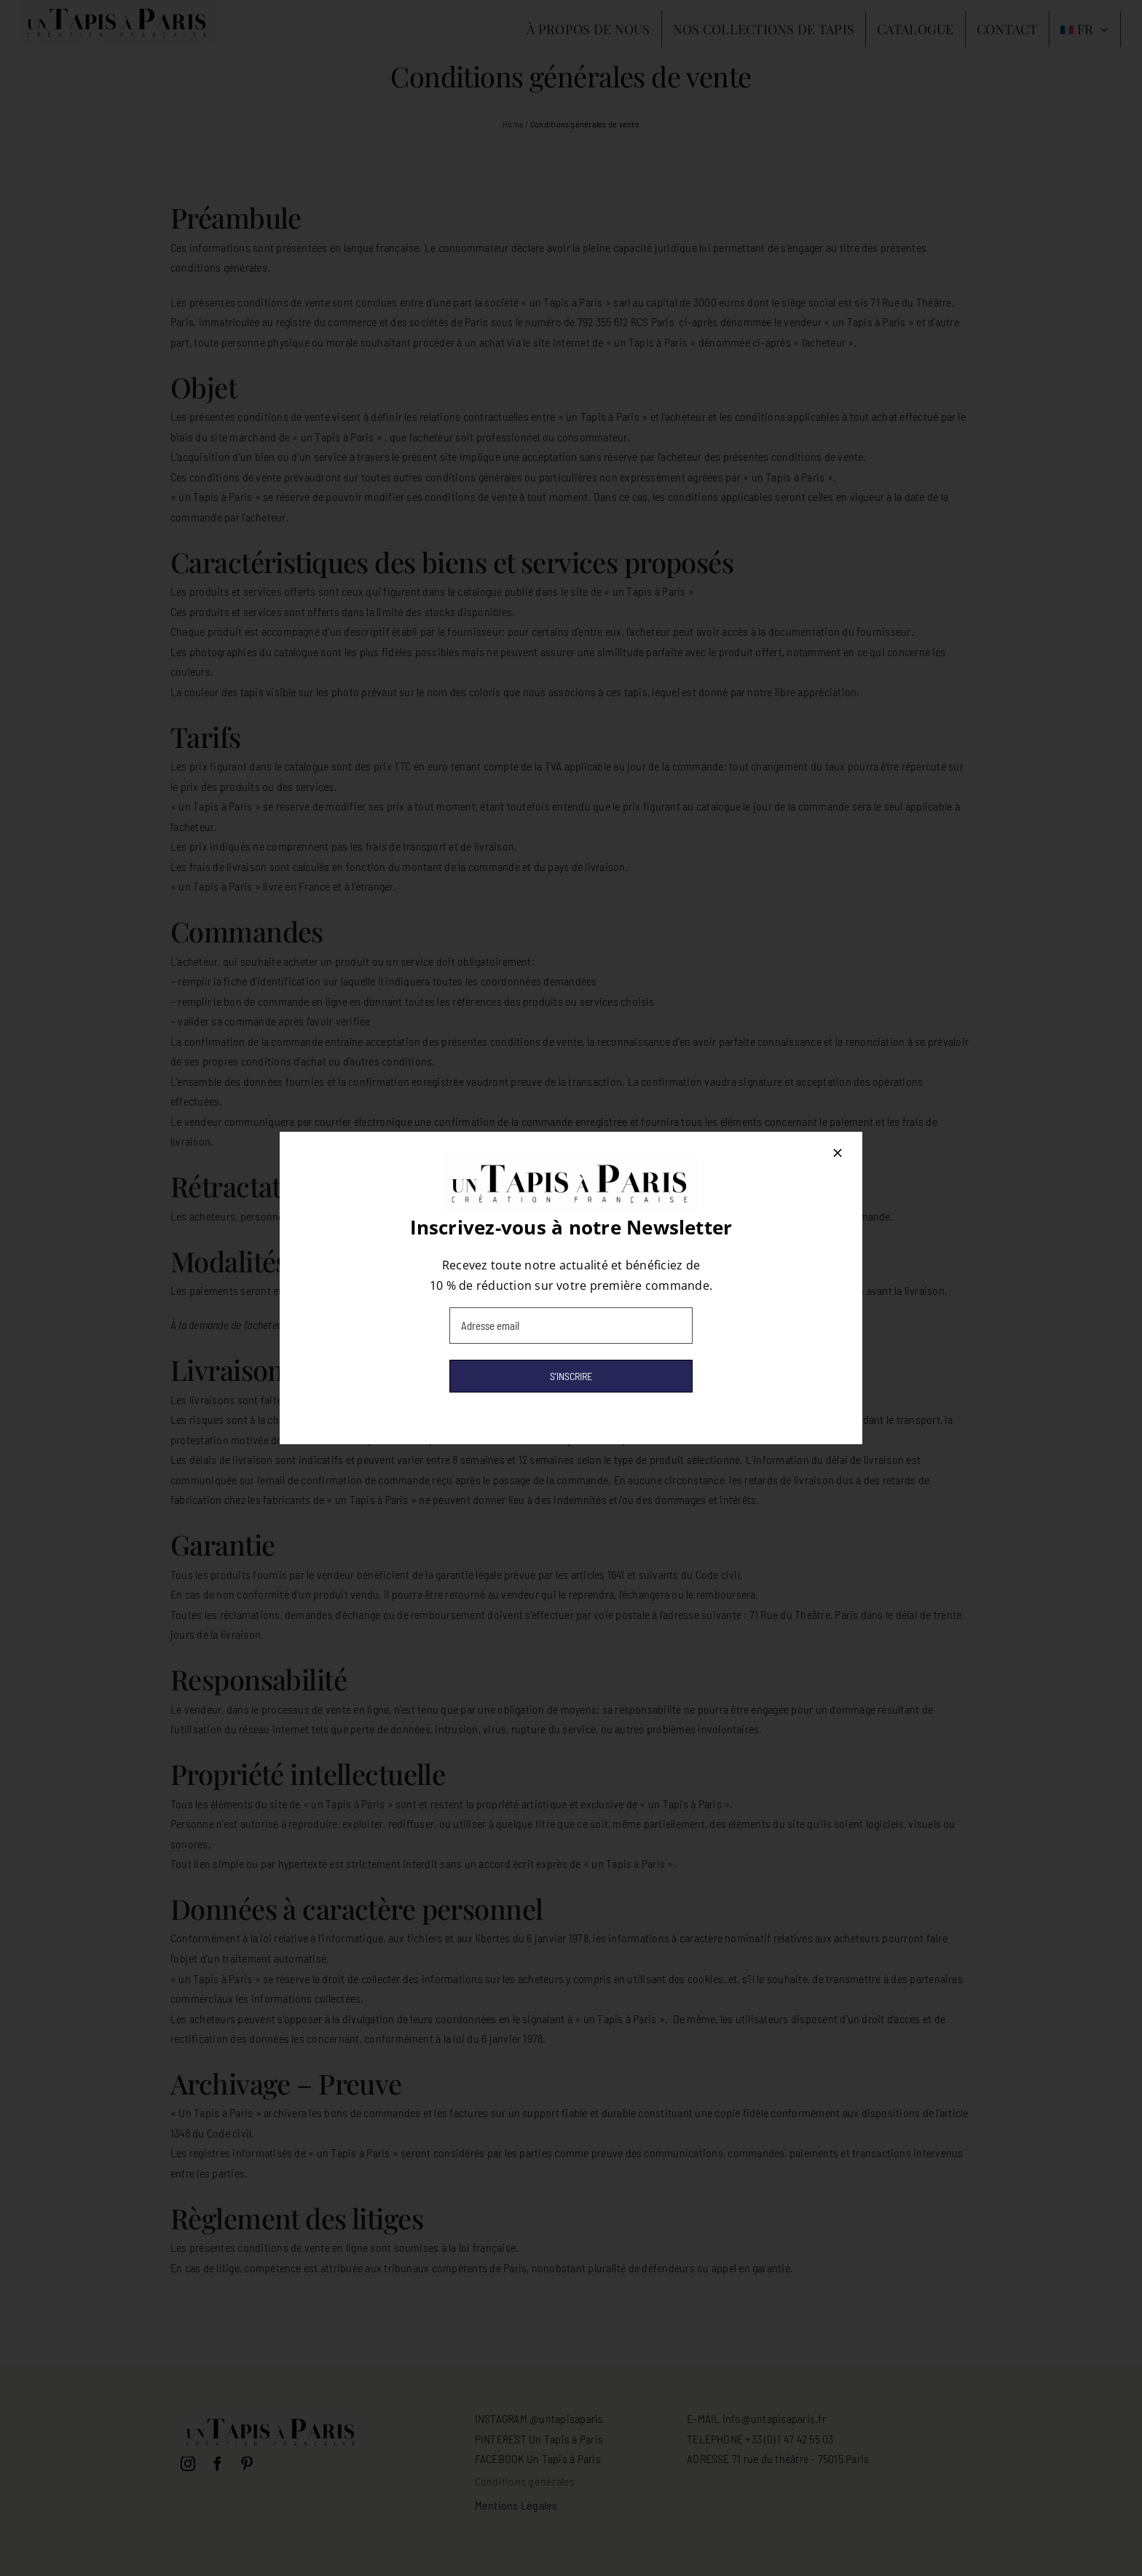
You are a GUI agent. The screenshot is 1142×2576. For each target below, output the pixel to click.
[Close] (837, 1152)
